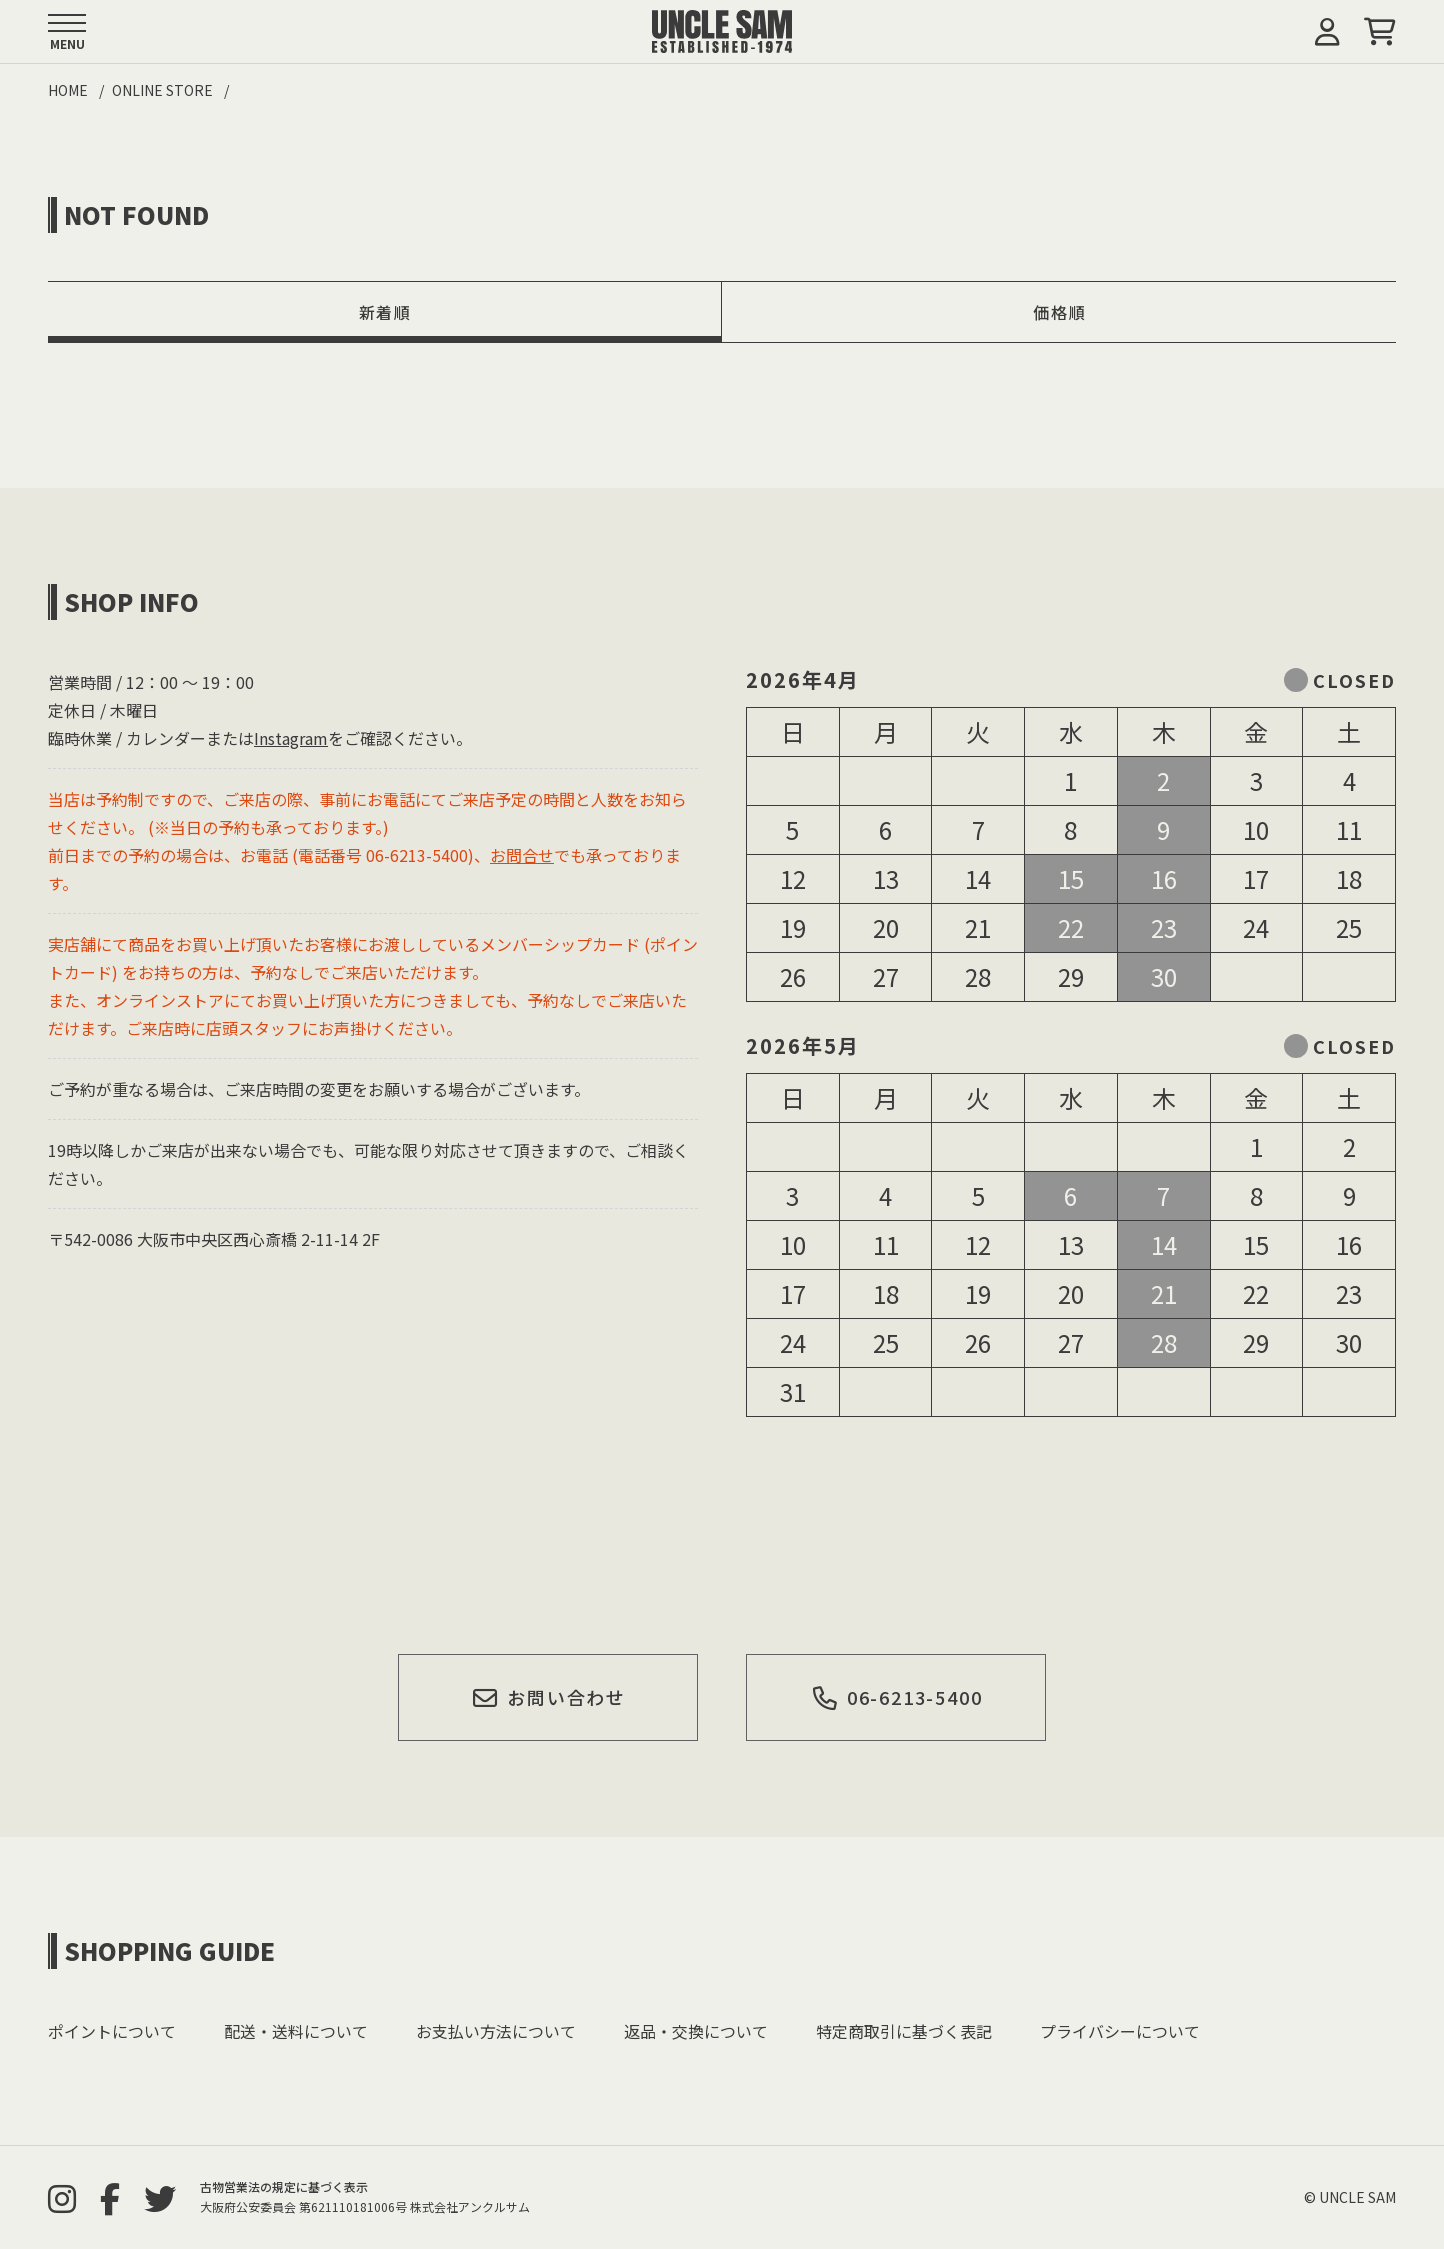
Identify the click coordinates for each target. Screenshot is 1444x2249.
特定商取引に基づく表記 (904, 2031)
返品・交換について (696, 2031)
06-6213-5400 (896, 1697)
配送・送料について (296, 2031)
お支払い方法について (496, 2031)
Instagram (291, 738)
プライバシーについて (1120, 2031)
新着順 (385, 312)
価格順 (1059, 312)
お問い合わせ (549, 1697)
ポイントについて (112, 2031)
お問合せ (522, 855)
